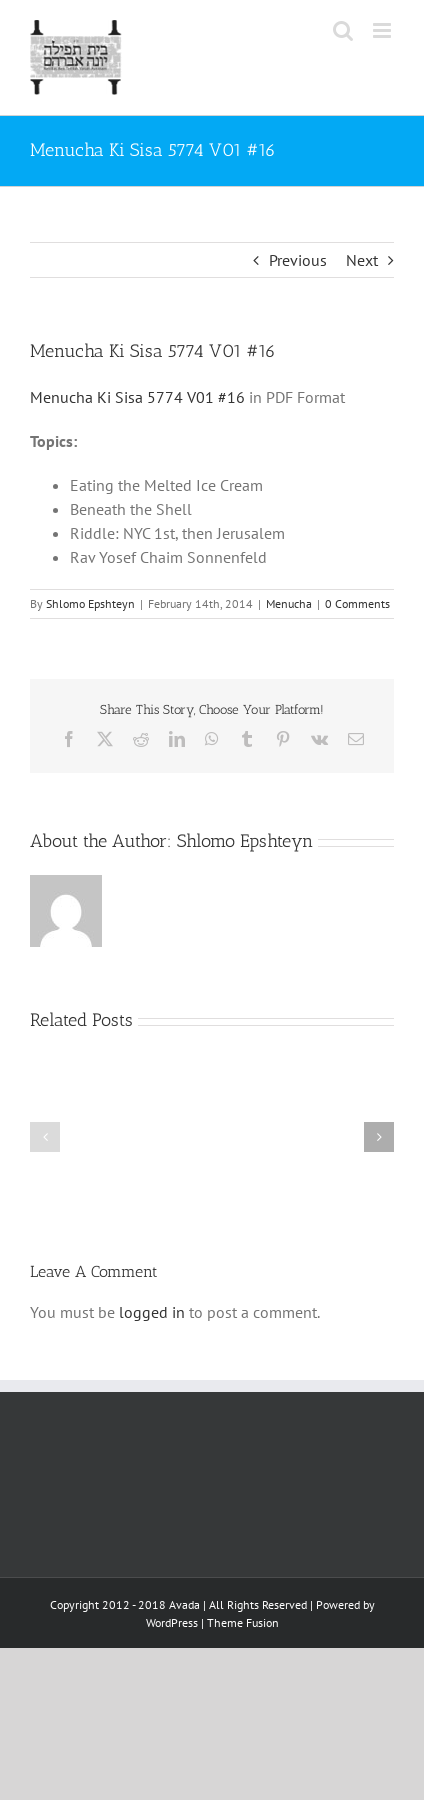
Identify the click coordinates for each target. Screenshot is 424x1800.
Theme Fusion (243, 1622)
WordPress (172, 1622)
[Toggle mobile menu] (383, 30)
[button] (45, 1137)
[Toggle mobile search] (343, 30)
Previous (298, 260)
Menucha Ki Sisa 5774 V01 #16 (137, 397)
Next (362, 260)
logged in (152, 1312)
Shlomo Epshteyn (90, 603)
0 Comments (357, 603)
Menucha (289, 603)
